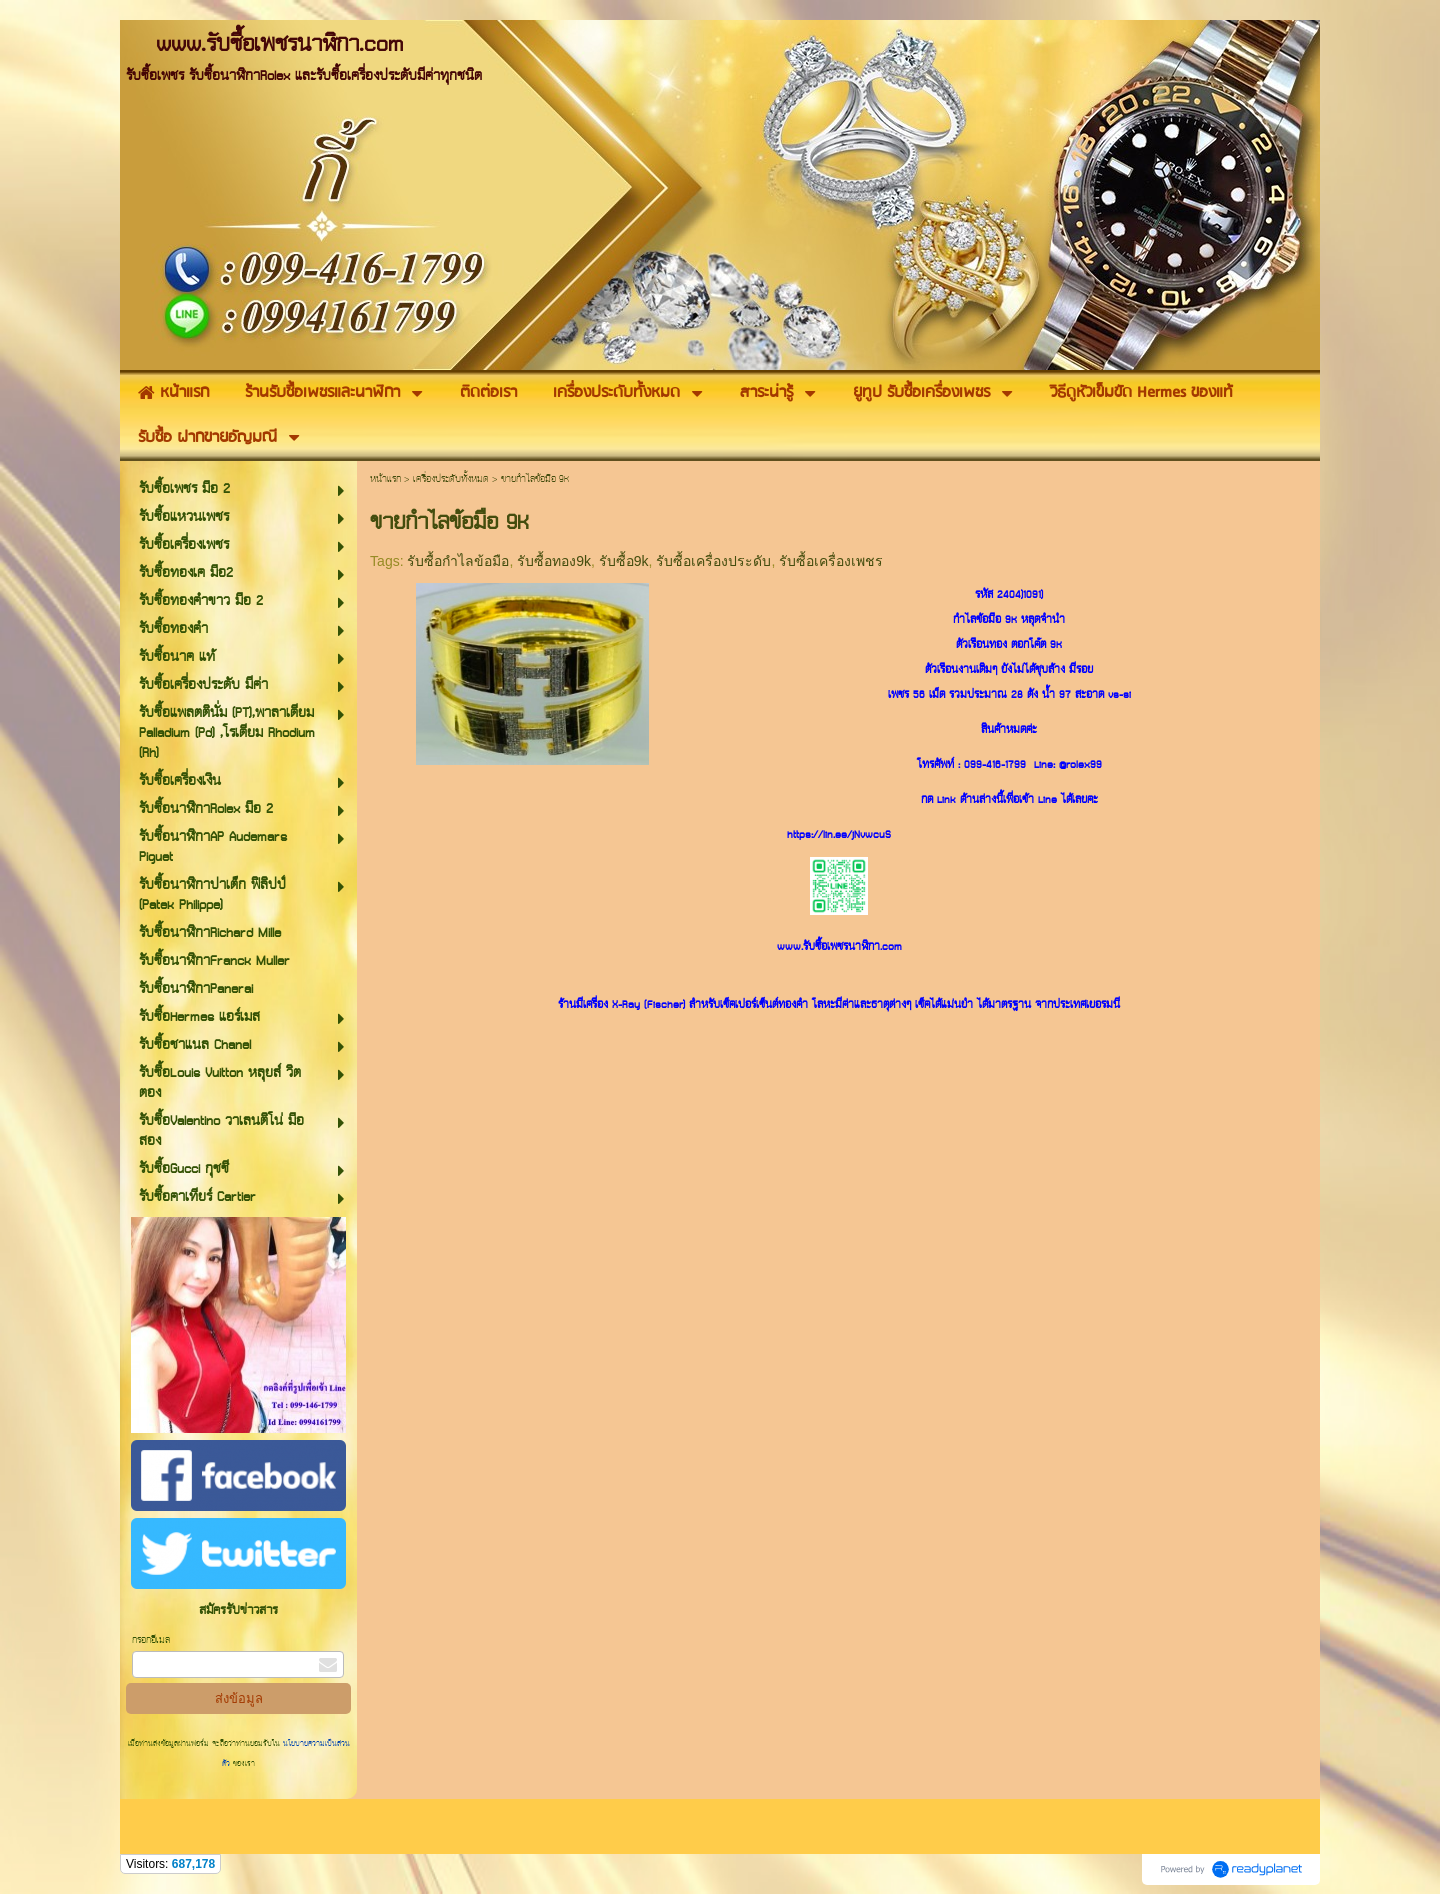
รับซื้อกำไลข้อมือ (458, 561)
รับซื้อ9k (624, 561)
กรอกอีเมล (151, 1640)
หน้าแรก (385, 479)
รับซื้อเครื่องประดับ (713, 561)
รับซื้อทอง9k (554, 561)
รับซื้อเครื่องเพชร (831, 561)
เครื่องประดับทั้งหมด (451, 479)
